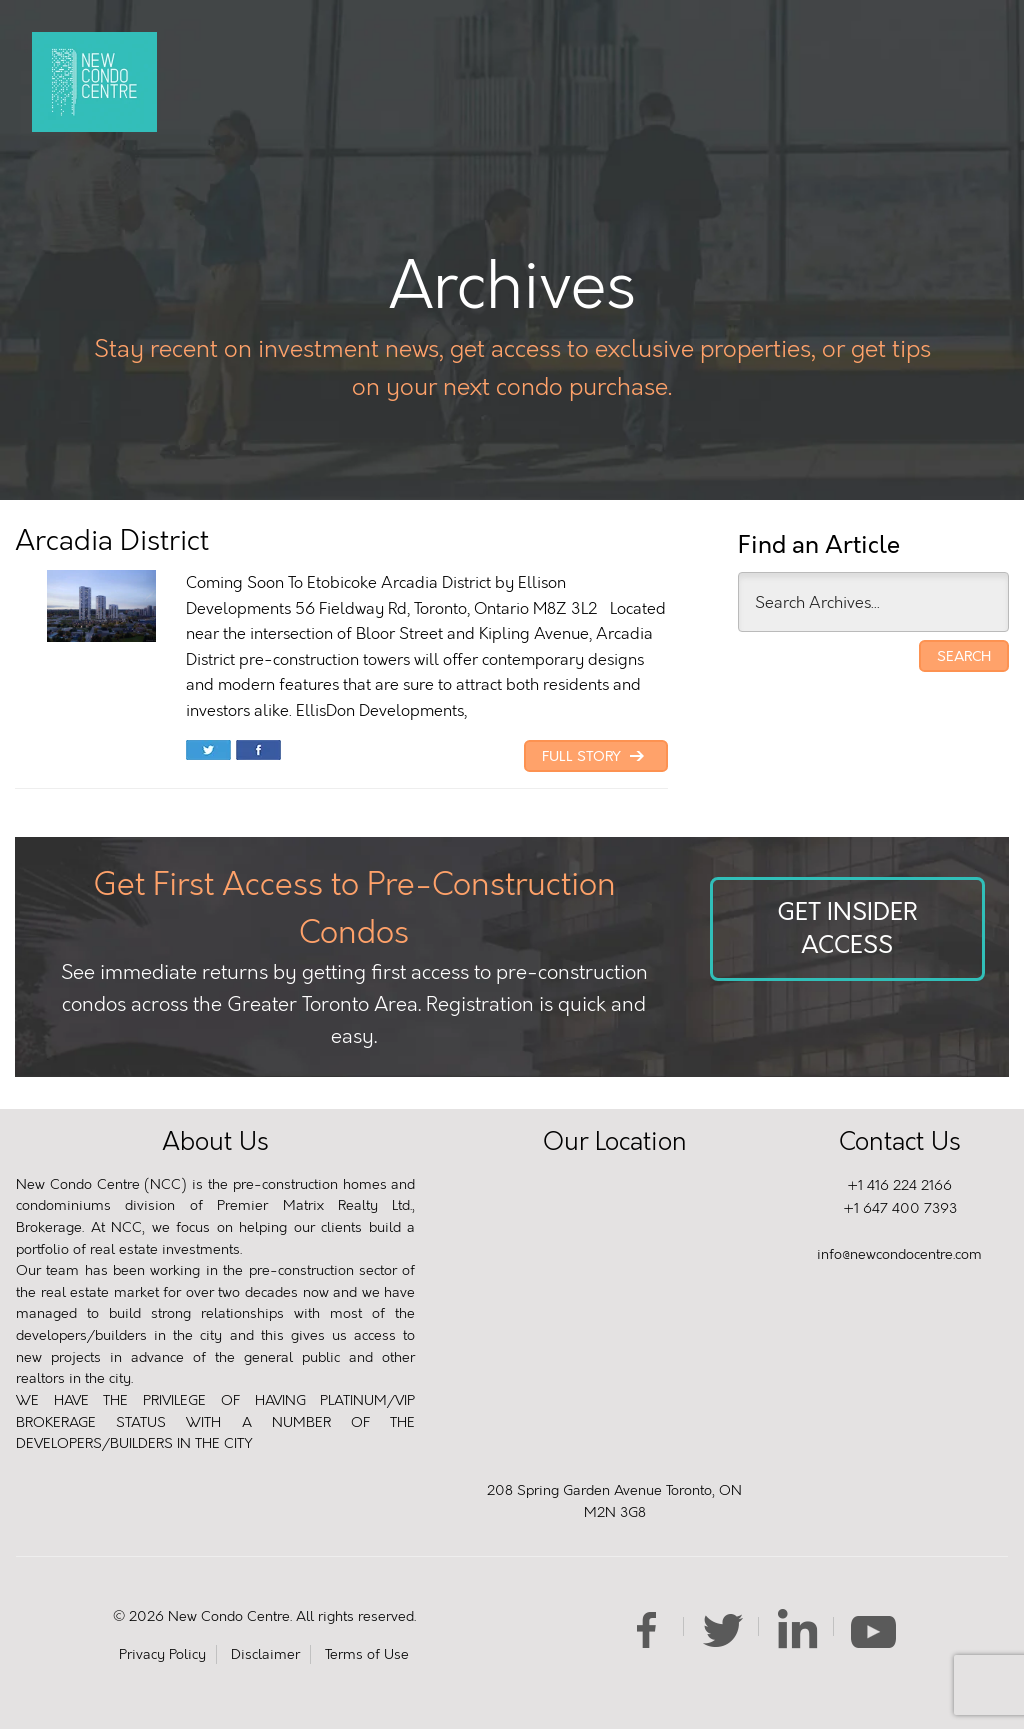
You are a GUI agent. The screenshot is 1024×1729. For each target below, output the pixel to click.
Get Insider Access (847, 929)
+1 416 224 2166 (899, 1185)
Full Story (596, 757)
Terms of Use (367, 1654)
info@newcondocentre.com (899, 1254)
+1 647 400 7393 (900, 1208)
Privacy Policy (162, 1654)
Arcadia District (112, 540)
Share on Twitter (208, 752)
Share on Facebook (258, 752)
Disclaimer (265, 1654)
